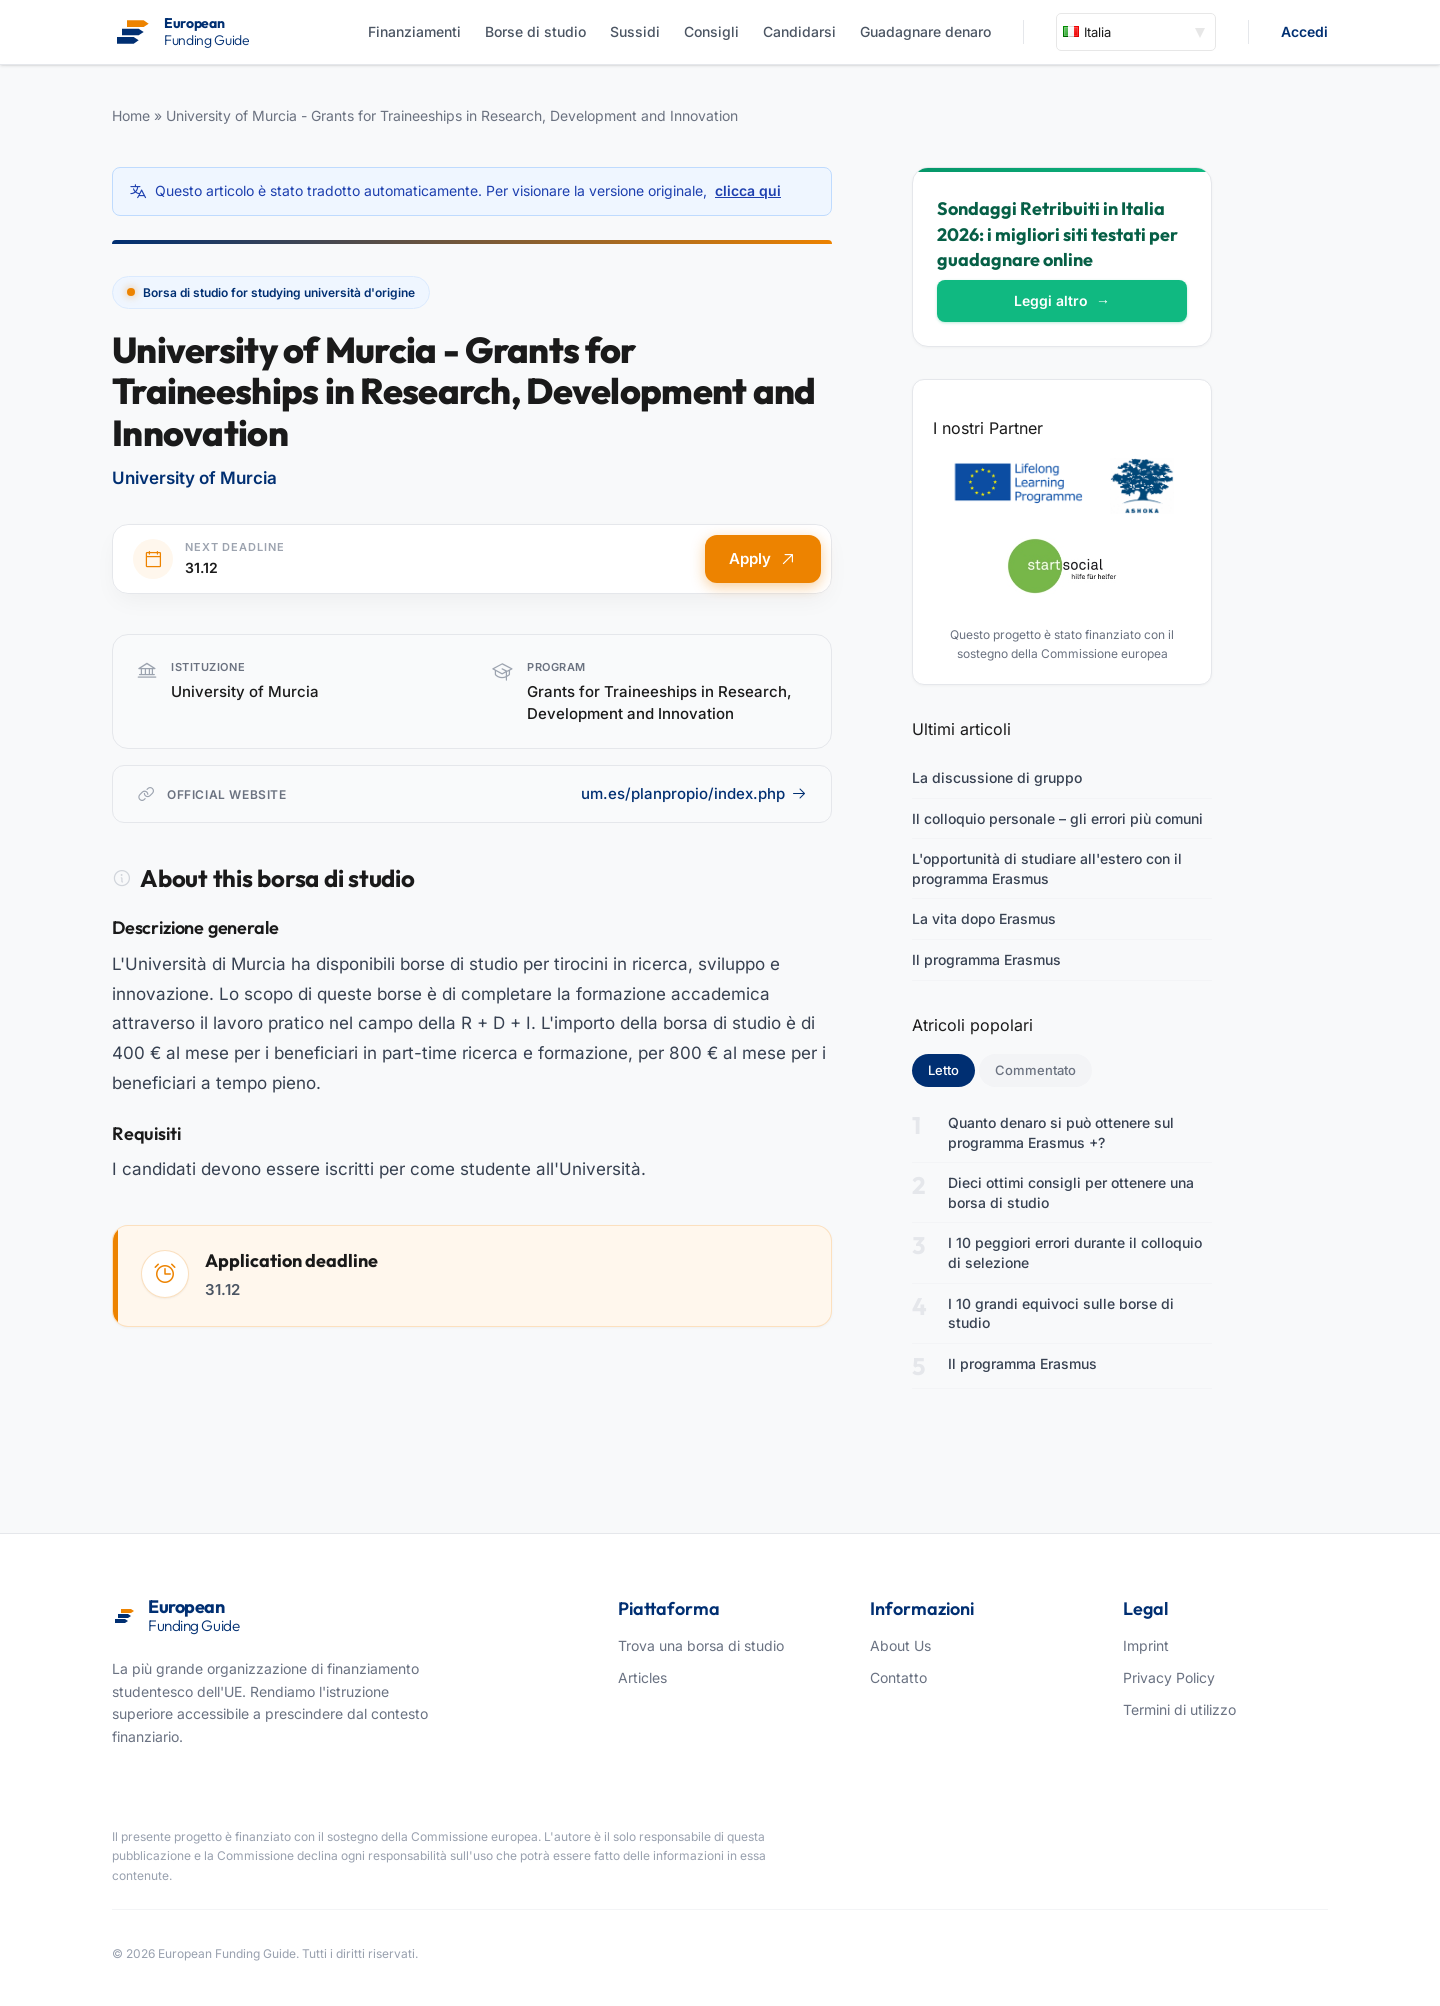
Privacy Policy (1169, 1677)
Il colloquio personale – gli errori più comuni (1057, 818)
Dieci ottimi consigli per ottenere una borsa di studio (1071, 1192)
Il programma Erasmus (986, 959)
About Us (900, 1645)
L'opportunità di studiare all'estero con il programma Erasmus (1047, 868)
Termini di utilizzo (1179, 1709)
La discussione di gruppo (997, 777)
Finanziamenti (414, 31)
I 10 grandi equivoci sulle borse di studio (1061, 1313)
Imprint (1146, 1645)
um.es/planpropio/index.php (694, 793)
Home (131, 115)
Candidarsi (799, 31)
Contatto (898, 1677)
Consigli (711, 31)
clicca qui (748, 190)
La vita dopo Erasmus (984, 918)
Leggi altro (1062, 300)
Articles (642, 1677)
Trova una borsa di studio (701, 1645)
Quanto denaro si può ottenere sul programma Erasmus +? (1061, 1132)
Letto (951, 1069)
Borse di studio (535, 31)
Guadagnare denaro (925, 31)
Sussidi (635, 31)
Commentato (1035, 1070)
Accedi (1304, 31)
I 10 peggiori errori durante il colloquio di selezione (1075, 1252)
